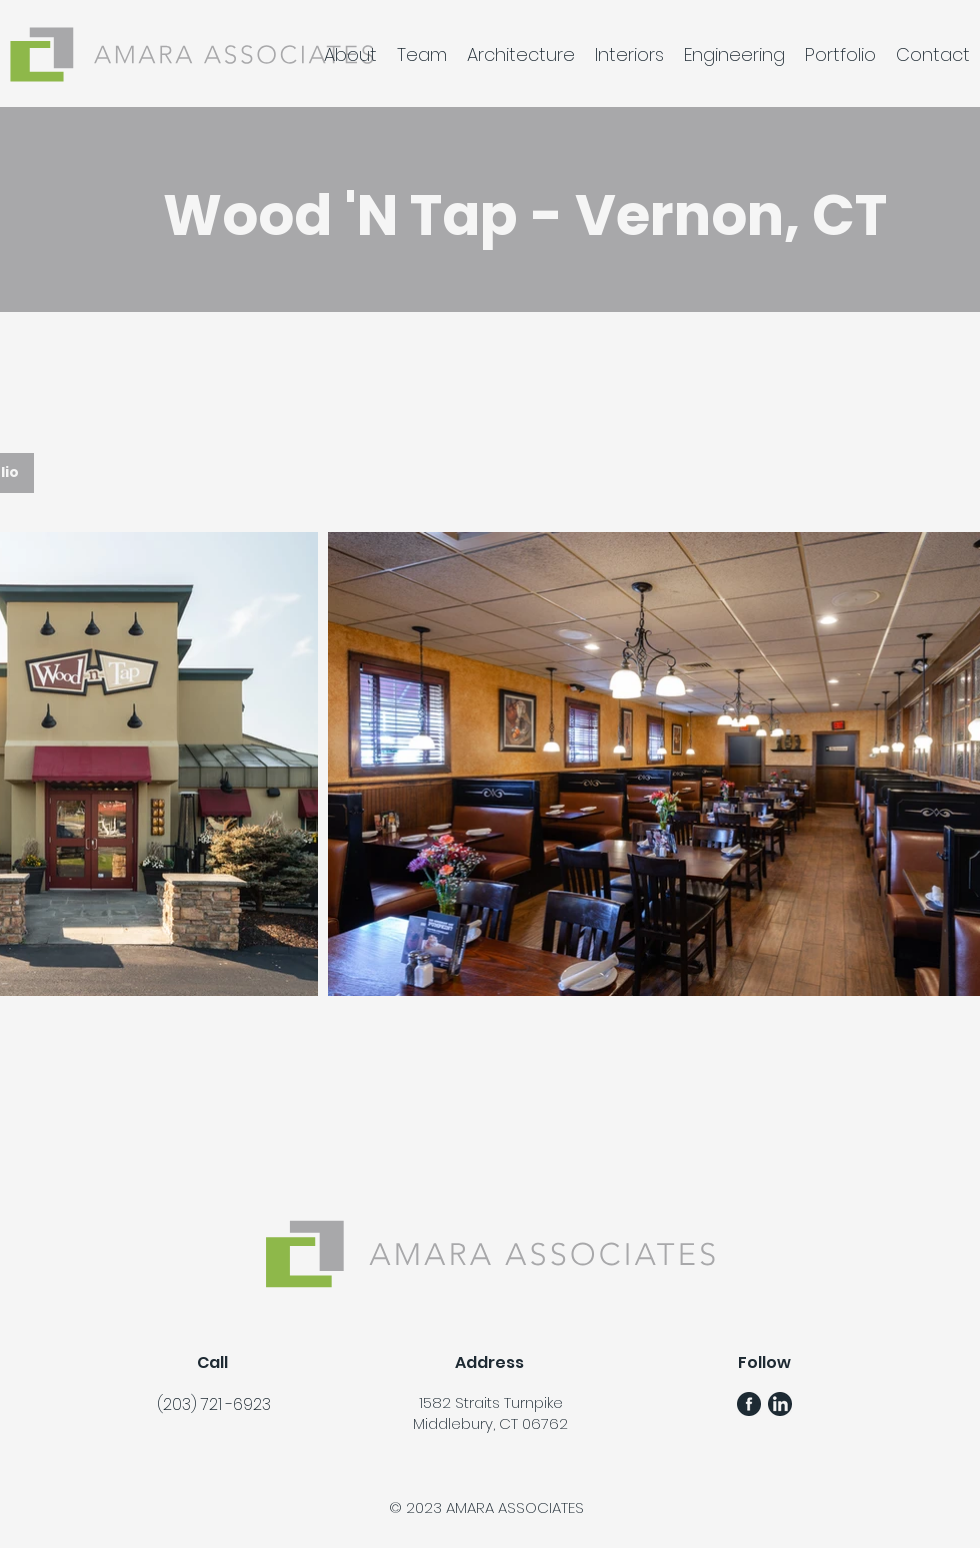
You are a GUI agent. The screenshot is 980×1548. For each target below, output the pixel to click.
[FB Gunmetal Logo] (749, 1404)
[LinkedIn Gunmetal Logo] (780, 1404)
